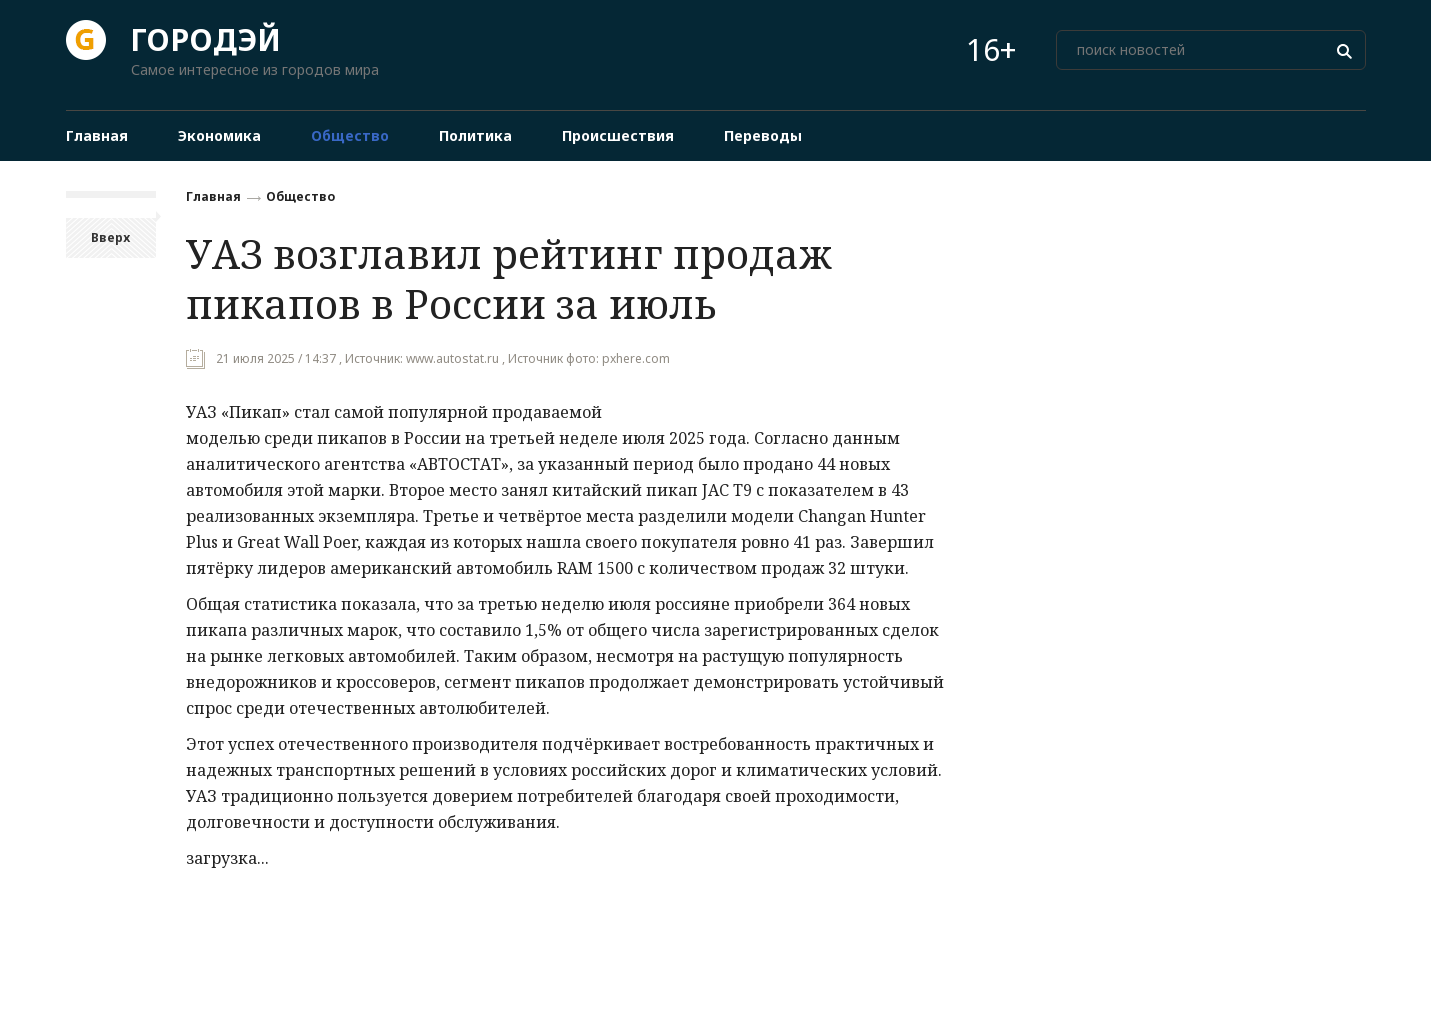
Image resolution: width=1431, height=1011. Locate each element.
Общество (300, 196)
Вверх (110, 237)
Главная (213, 196)
